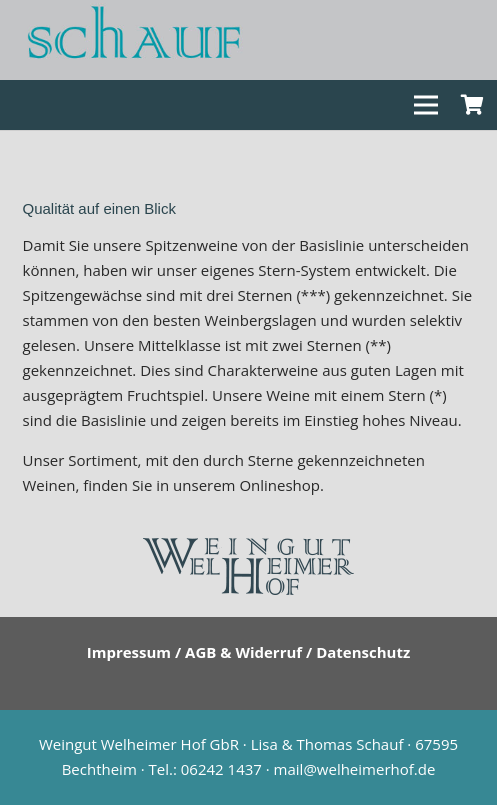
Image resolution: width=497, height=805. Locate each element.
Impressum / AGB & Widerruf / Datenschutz (249, 652)
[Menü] (426, 105)
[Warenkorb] (472, 105)
